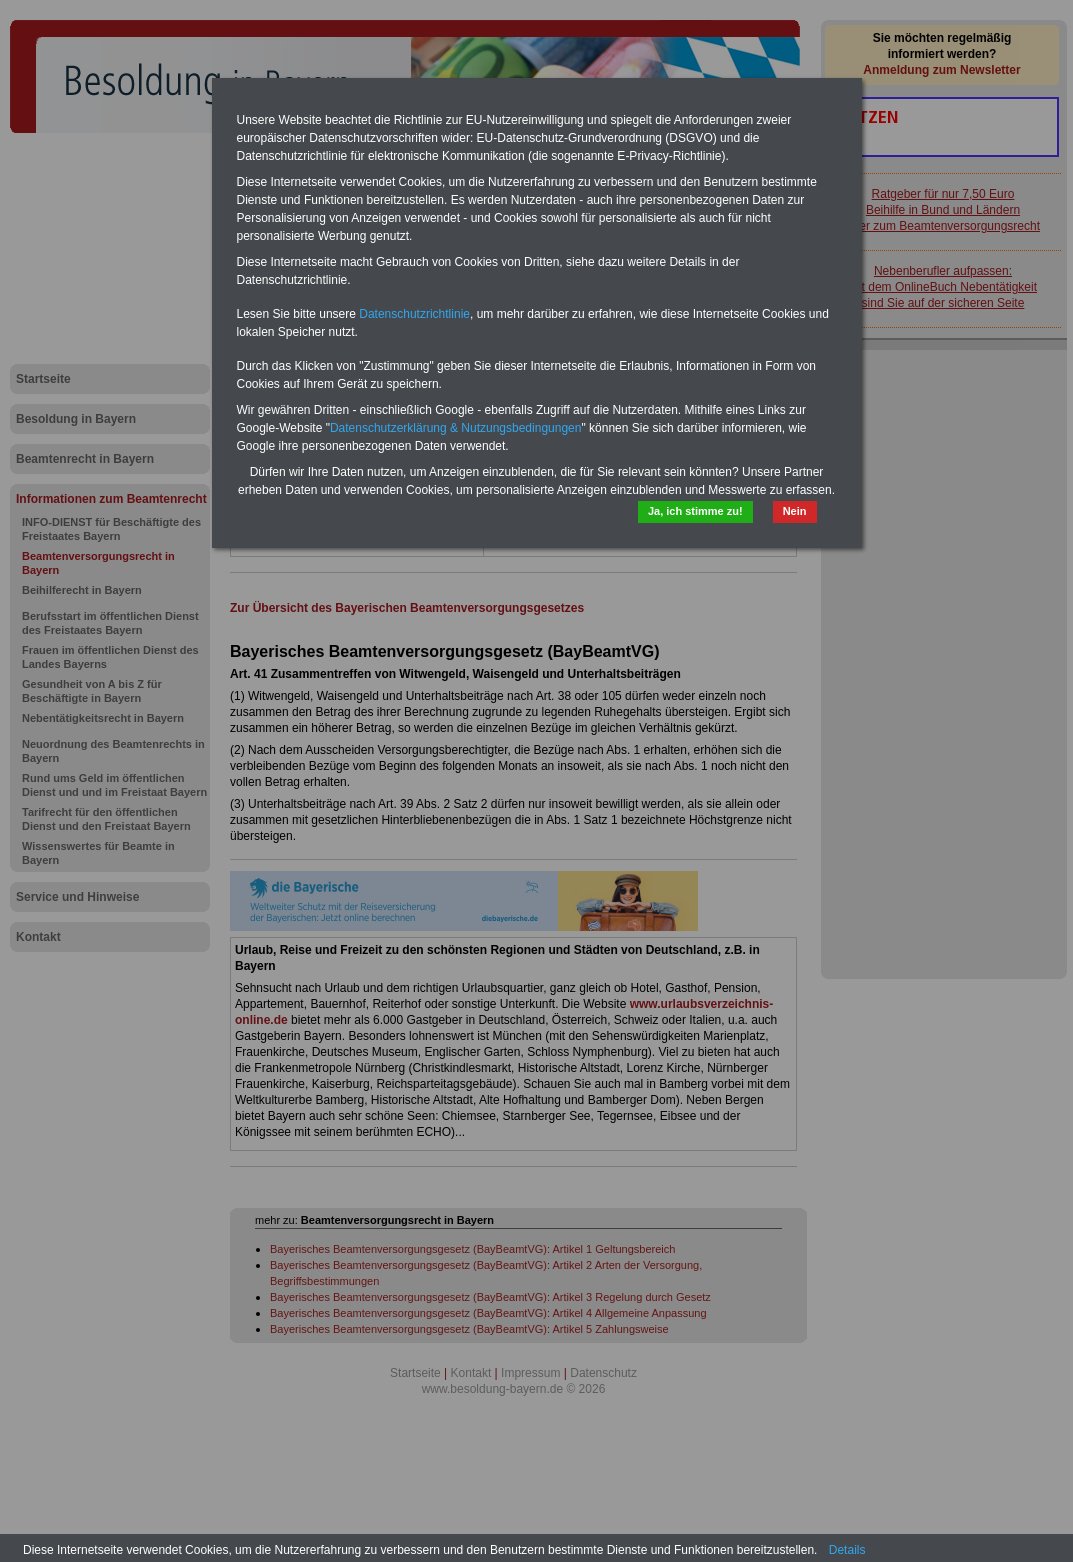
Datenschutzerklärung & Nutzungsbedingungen (456, 428)
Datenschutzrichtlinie (414, 314)
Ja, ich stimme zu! (695, 511)
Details (847, 1550)
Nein (795, 511)
